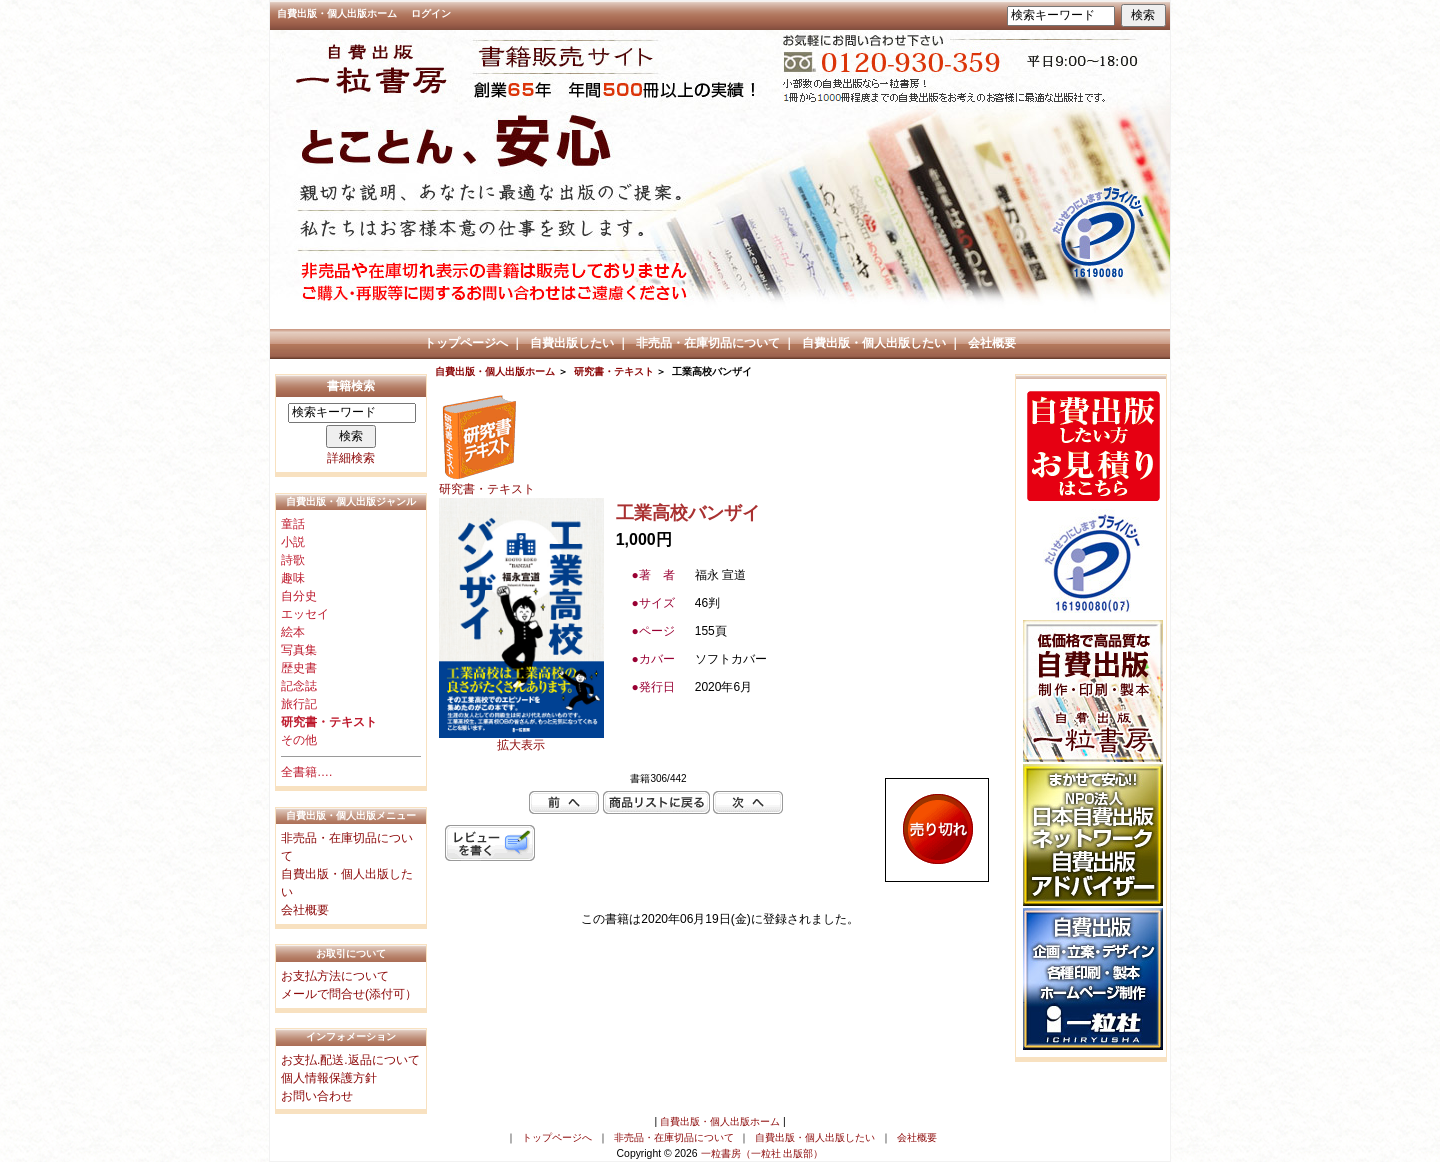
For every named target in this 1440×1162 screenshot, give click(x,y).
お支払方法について (335, 976)
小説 (293, 542)
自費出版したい (572, 343)
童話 (293, 524)
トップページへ (466, 343)
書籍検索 (351, 386)
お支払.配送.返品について (350, 1060)
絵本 (293, 632)
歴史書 (299, 668)
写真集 (299, 650)
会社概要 (992, 343)
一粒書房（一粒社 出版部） (762, 1153)
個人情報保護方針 (329, 1078)
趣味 (293, 578)
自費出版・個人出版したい (874, 343)
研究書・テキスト (614, 371)
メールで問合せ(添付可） (349, 994)
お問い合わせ (317, 1096)
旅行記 (299, 704)
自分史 (299, 596)
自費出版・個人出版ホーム (337, 13)
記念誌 (299, 686)
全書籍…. (306, 772)
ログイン (431, 13)
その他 (299, 740)
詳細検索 (351, 458)
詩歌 (293, 560)
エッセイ (305, 614)
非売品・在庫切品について (708, 343)
